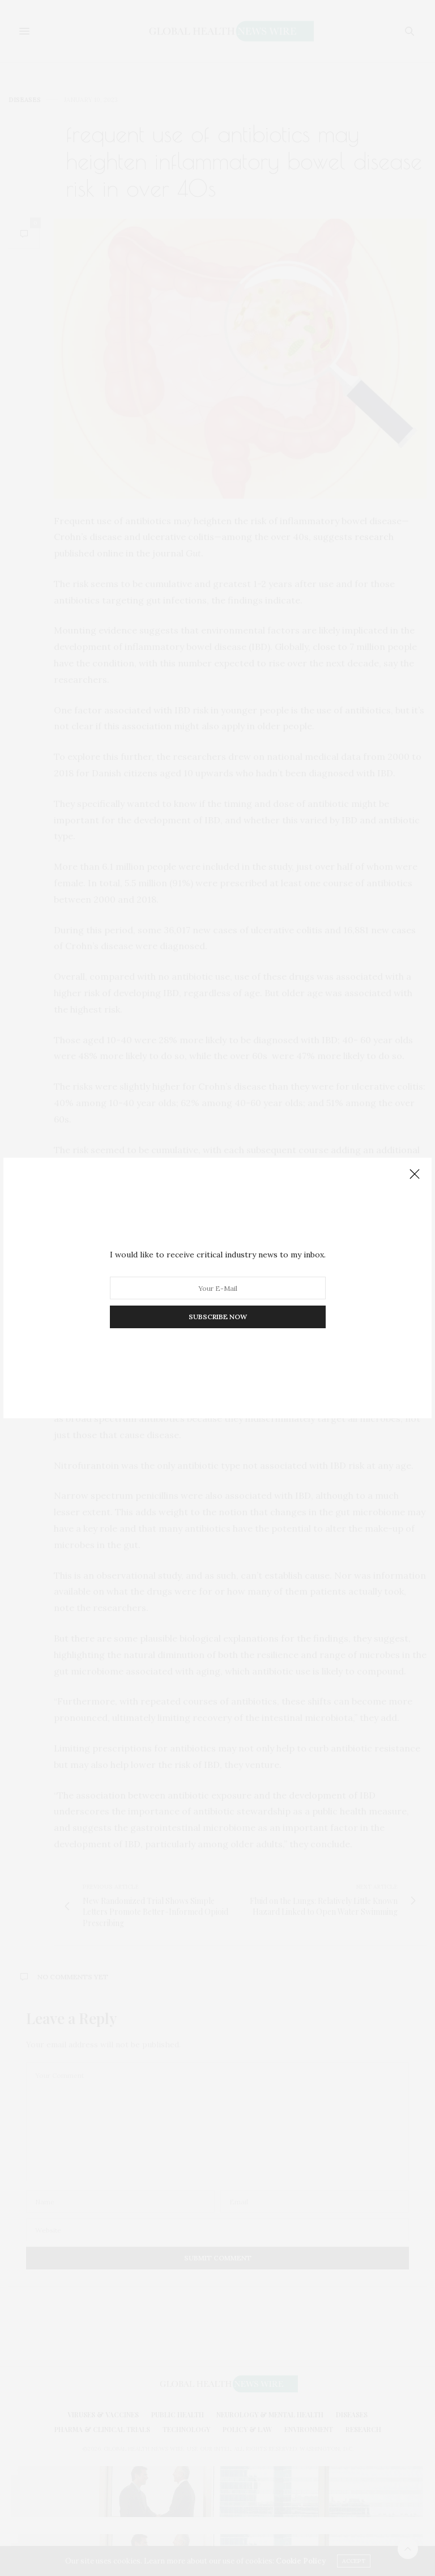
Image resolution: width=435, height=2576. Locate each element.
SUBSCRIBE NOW (218, 1316)
